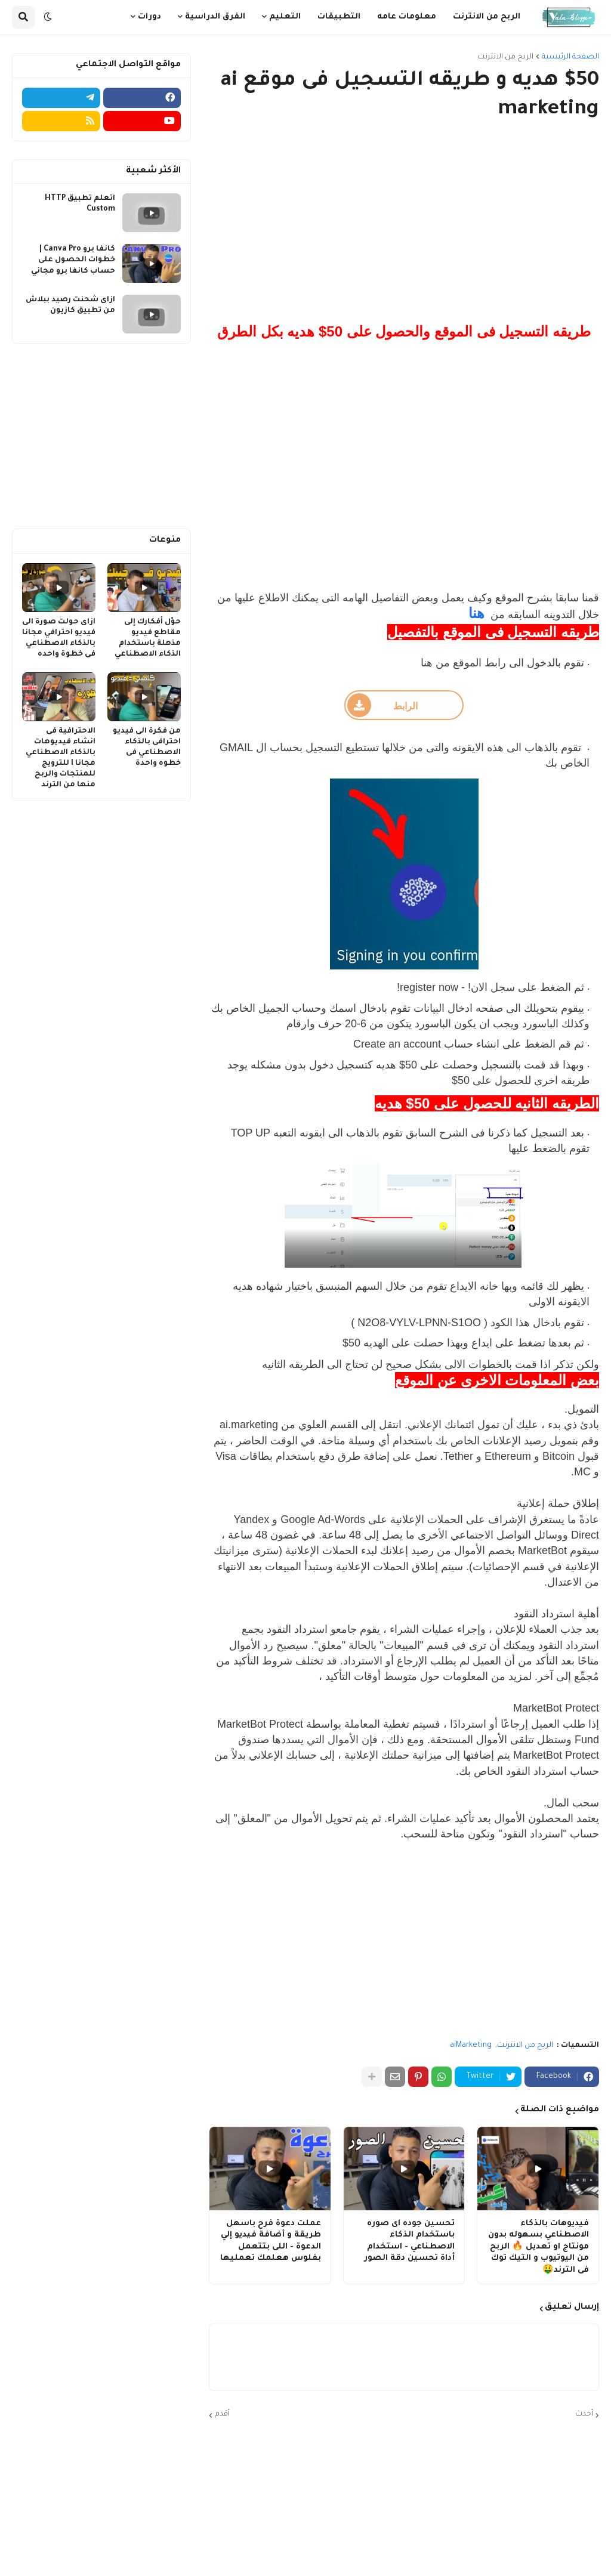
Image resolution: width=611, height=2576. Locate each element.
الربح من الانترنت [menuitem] (486, 17)
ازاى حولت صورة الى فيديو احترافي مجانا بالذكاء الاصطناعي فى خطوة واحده (58, 638)
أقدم (222, 2414)
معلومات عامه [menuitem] (406, 17)
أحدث (584, 2414)
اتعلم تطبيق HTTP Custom (80, 204)
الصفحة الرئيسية (570, 57)
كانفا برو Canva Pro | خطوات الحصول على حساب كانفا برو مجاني (73, 260)
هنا (476, 613)
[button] (48, 17)
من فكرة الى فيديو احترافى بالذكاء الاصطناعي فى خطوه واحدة (147, 747)
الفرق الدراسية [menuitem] (215, 17)
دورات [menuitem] (149, 17)
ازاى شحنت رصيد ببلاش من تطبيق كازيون (70, 305)
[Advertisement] (404, 223)
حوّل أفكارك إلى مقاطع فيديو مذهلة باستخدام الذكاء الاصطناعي (148, 638)
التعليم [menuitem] (285, 17)
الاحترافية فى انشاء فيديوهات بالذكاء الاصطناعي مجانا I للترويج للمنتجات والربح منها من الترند (60, 758)
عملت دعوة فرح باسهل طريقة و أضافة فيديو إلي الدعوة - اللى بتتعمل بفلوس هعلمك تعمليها (270, 2241)
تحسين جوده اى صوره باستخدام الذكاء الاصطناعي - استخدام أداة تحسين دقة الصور (409, 2241)
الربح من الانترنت (505, 57)
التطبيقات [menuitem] (338, 17)
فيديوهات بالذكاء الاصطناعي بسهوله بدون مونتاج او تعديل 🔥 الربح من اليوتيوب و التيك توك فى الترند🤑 (538, 2247)
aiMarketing (471, 2045)
